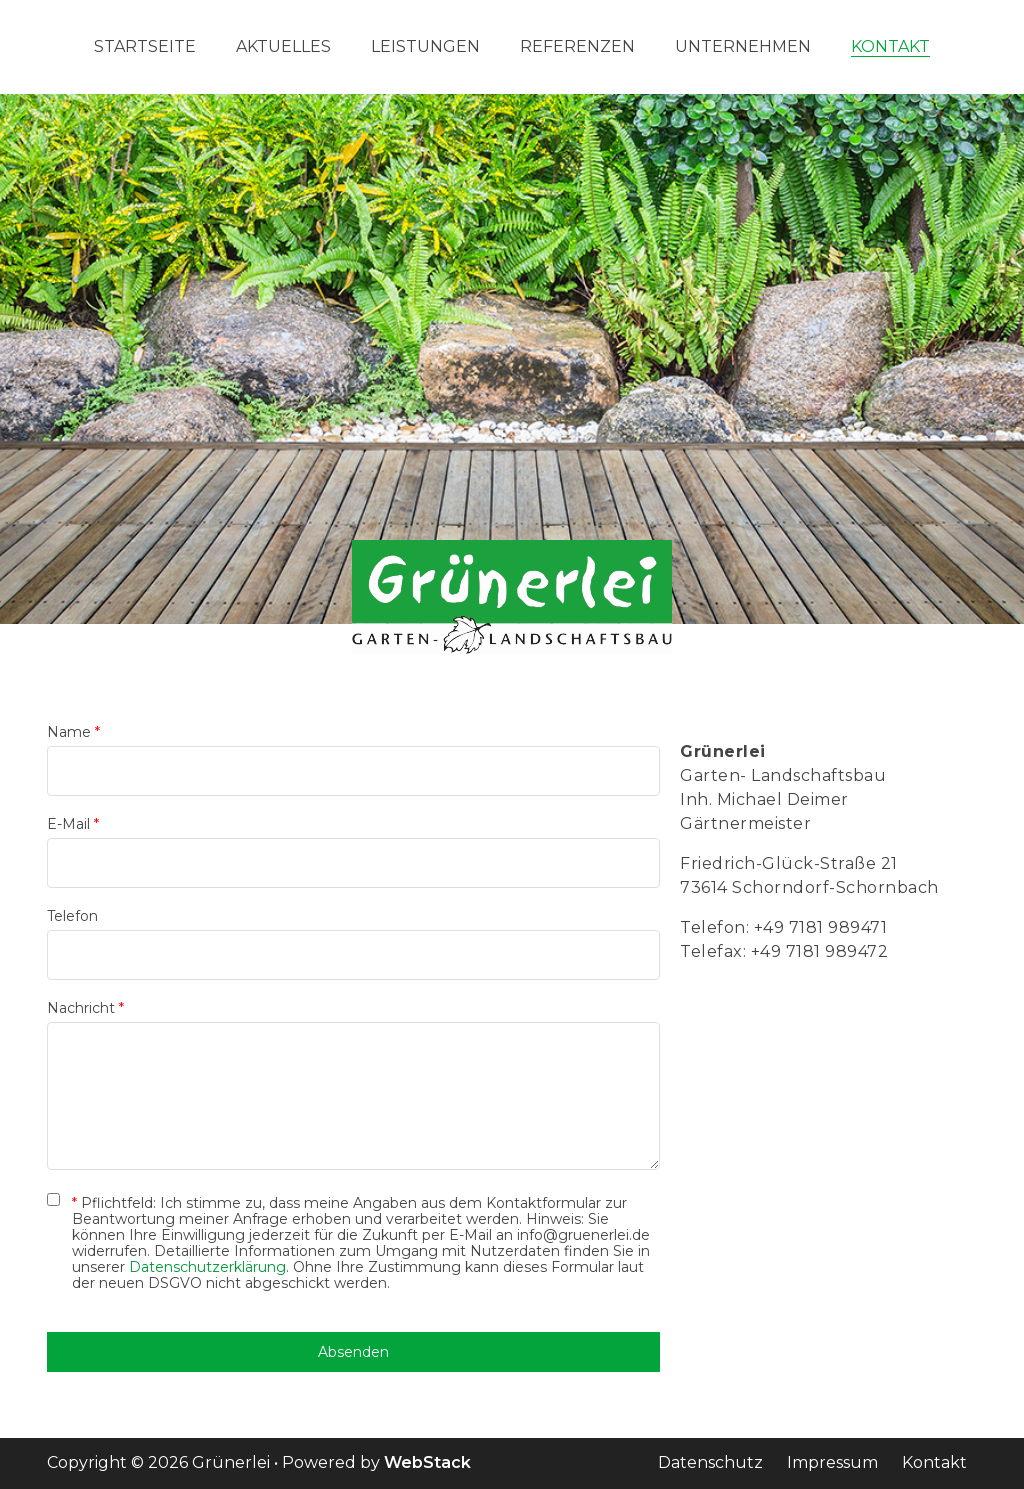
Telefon (72, 916)
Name (73, 732)
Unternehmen (743, 47)
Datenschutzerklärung (207, 1267)
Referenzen (577, 47)
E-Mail (73, 824)
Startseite (145, 47)
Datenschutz (710, 1462)
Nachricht (85, 1008)
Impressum (832, 1462)
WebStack (427, 1462)
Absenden (353, 1352)
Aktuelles (283, 47)
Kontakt (890, 47)
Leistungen (425, 47)
